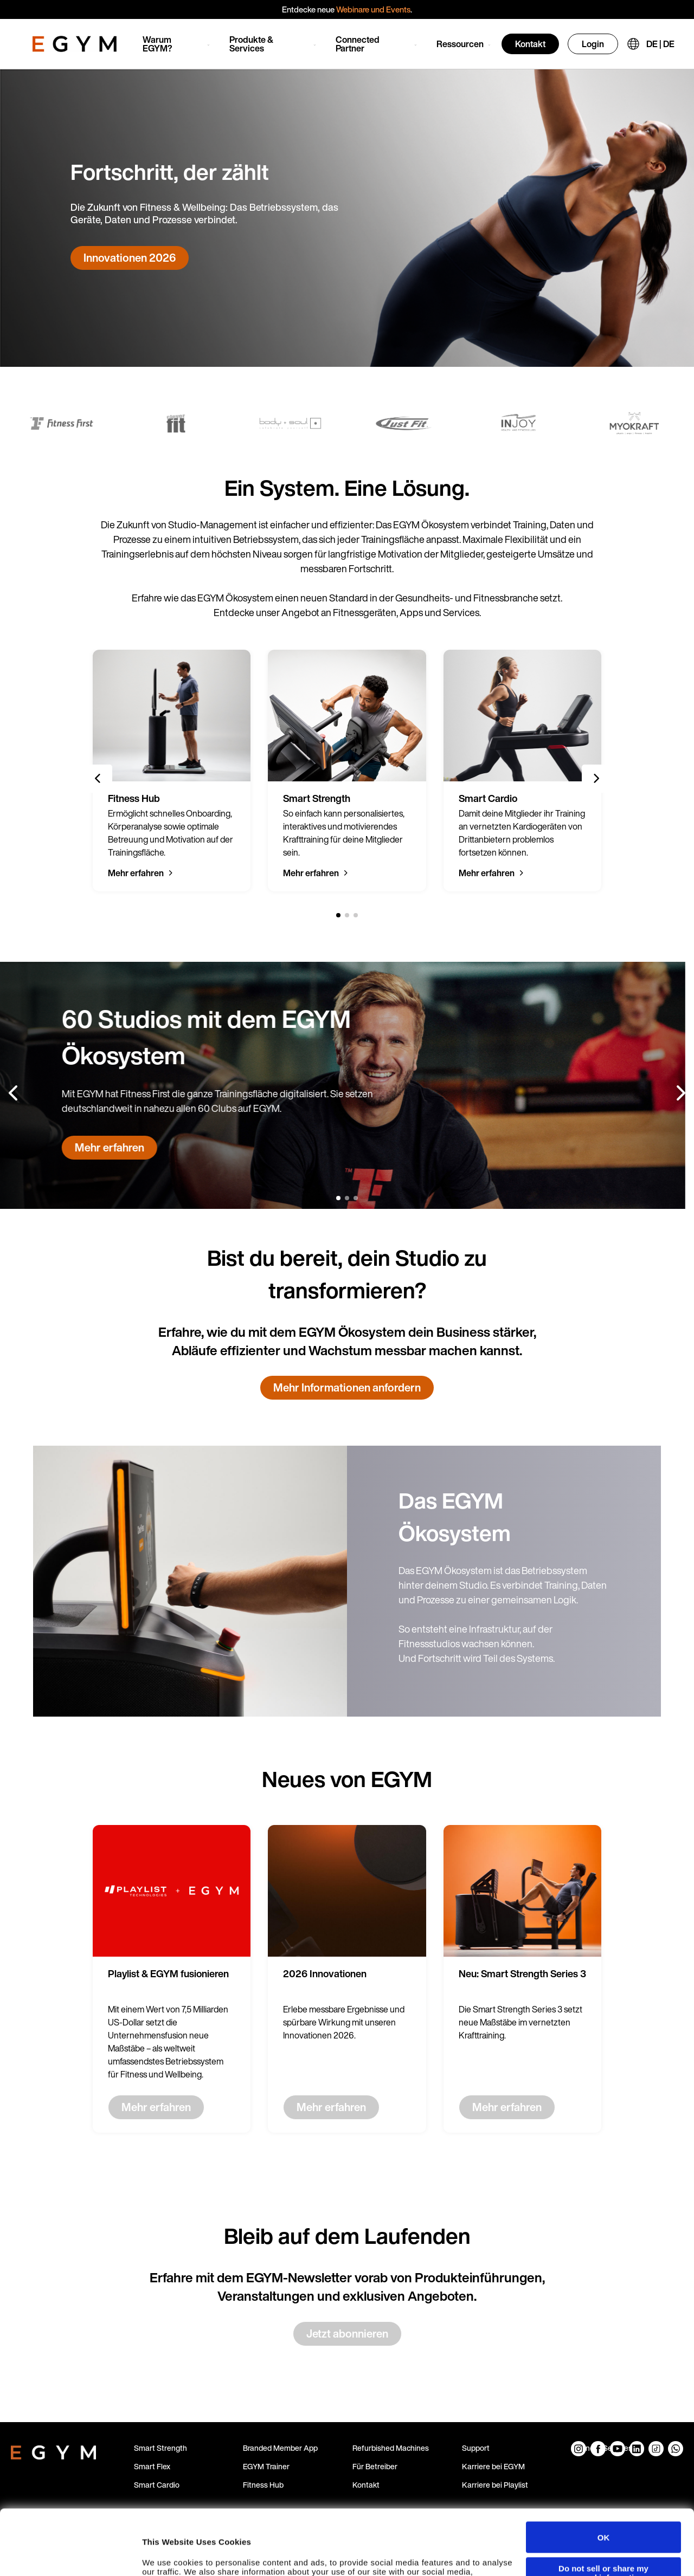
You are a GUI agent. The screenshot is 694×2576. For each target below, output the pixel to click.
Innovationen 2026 (129, 258)
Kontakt (530, 43)
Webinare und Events (373, 9)
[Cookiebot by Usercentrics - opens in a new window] (70, 2557)
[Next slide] (596, 779)
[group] (171, 770)
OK (603, 2476)
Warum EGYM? (157, 44)
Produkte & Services (251, 44)
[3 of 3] (356, 915)
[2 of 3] (347, 915)
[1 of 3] (338, 915)
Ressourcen (460, 43)
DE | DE (660, 43)
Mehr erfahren (136, 873)
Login (593, 43)
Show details (167, 2556)
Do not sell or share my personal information (603, 2511)
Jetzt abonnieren (347, 2333)
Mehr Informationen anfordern (347, 1387)
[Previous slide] (98, 779)
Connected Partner (358, 44)
